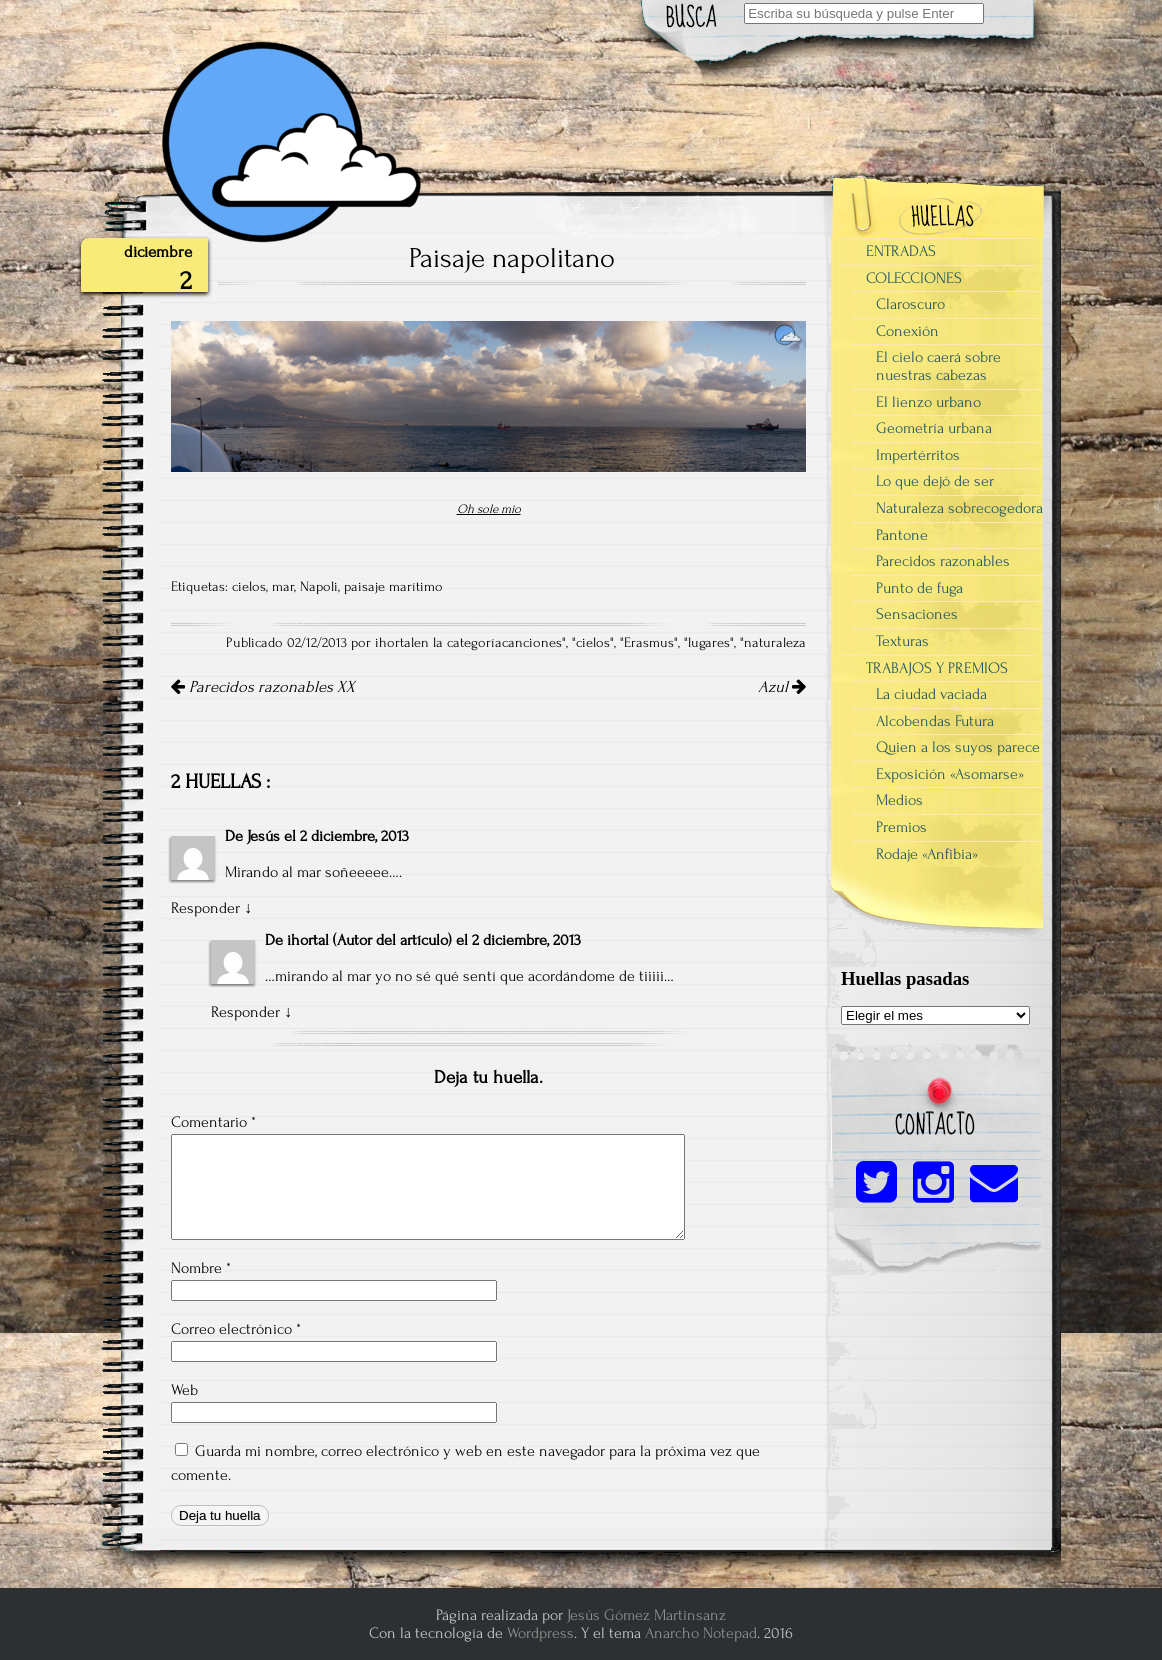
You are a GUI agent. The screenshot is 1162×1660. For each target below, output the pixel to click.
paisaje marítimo (393, 587)
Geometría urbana (934, 428)
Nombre (201, 1268)
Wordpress (540, 1633)
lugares (709, 643)
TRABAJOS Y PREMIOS (937, 668)
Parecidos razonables (943, 561)
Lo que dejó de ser (935, 481)
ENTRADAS (901, 251)
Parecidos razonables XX (263, 687)
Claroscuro (910, 304)
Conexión (907, 331)
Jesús (263, 836)
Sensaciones (917, 614)
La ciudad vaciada (931, 694)
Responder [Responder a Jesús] (205, 908)
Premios (901, 827)
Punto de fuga (919, 588)
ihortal (308, 940)
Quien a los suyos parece (958, 747)
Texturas (902, 641)
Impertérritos (918, 455)
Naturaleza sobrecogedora (959, 508)
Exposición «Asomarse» (950, 774)
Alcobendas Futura (935, 721)
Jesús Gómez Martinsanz (646, 1615)
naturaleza (775, 643)
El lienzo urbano (928, 402)
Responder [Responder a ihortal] (245, 1012)
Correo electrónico (236, 1329)
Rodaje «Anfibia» (927, 854)
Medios (899, 800)
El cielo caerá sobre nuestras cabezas (938, 366)
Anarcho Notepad (701, 1633)
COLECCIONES (914, 278)
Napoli (319, 587)
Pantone (902, 535)
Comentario (213, 1122)
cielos (249, 587)
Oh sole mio (489, 509)
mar (283, 587)
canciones (532, 643)
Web (184, 1390)
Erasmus (649, 643)
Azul (782, 687)
